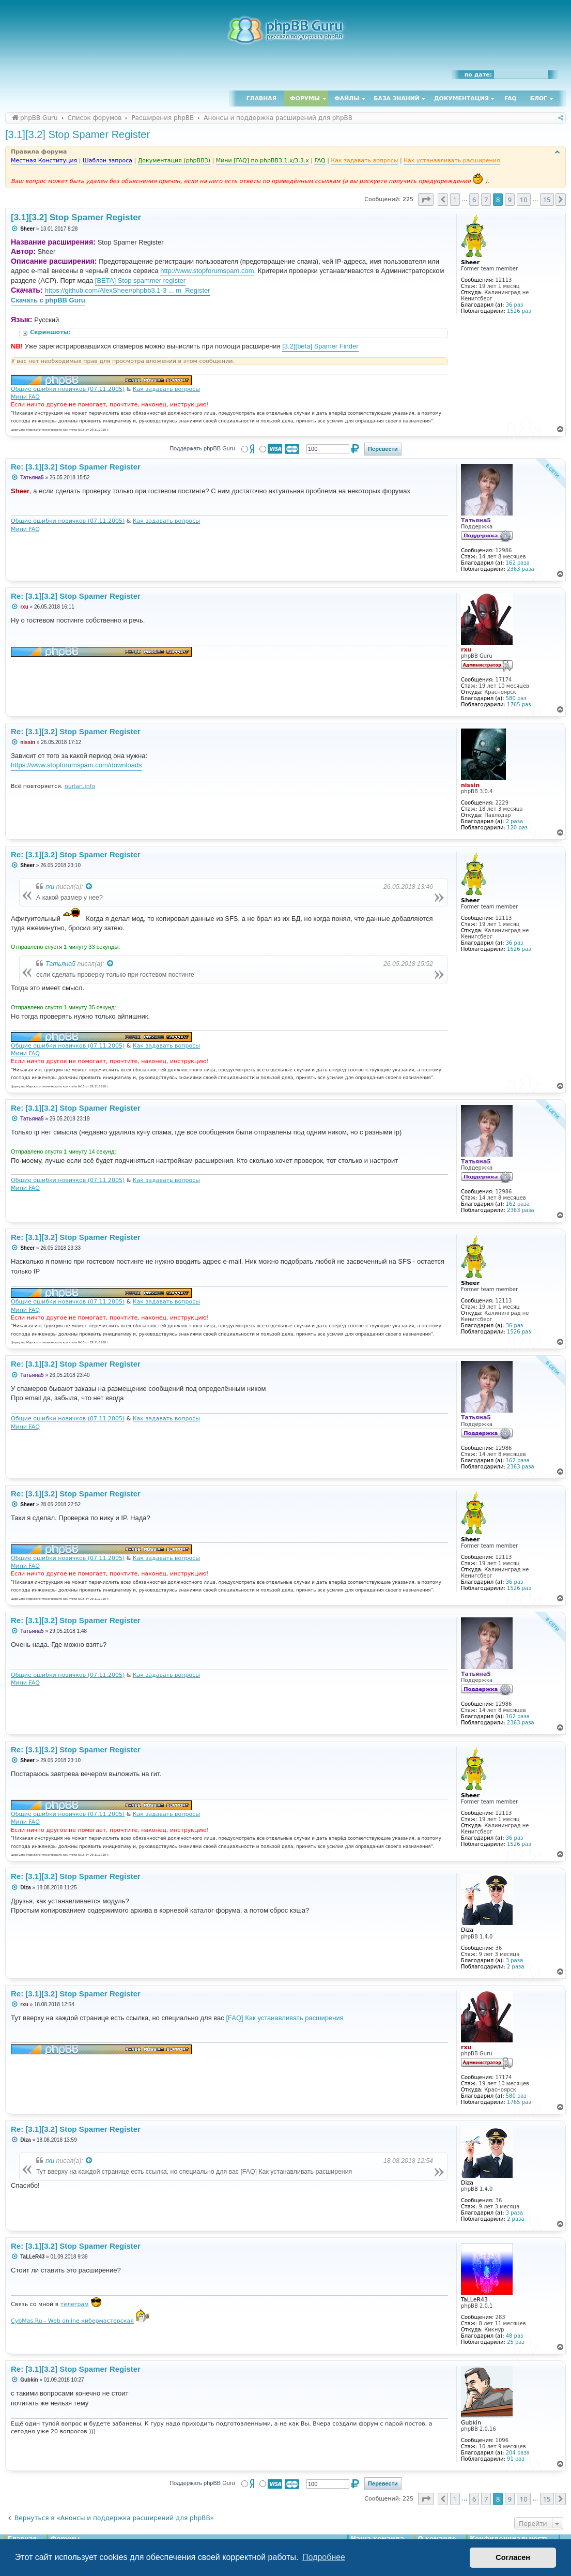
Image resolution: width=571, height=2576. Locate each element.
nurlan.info (80, 786)
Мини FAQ (25, 396)
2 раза (514, 821)
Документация (461, 98)
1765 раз (519, 704)
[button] (426, 199)
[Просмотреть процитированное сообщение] (89, 886)
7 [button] (486, 199)
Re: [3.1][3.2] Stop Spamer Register (76, 466)
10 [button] (524, 199)
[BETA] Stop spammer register (140, 280)
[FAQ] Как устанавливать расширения (284, 2018)
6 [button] (474, 199)
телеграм (74, 2304)
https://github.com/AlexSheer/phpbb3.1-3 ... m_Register (127, 290)
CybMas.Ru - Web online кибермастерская (72, 2320)
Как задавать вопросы (166, 389)
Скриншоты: (51, 332)
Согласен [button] (513, 2557)
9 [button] (510, 199)
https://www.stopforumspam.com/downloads (76, 765)
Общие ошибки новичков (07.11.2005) (68, 389)
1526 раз (519, 311)
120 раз (517, 827)
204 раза (518, 2453)
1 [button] (455, 199)
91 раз (515, 2459)
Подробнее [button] (323, 2557)
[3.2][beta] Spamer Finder (320, 346)
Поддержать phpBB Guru (202, 448)
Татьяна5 (60, 963)
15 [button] (547, 199)
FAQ (510, 98)
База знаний (397, 98)
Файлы (346, 98)
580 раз (516, 698)
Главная (261, 98)
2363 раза (520, 569)
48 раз (514, 2336)
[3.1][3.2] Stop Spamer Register (77, 134)
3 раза (514, 1960)
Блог (538, 98)
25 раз (515, 2342)
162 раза (518, 563)
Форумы (305, 98)
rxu (49, 886)
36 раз (514, 305)
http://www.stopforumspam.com (207, 271)
